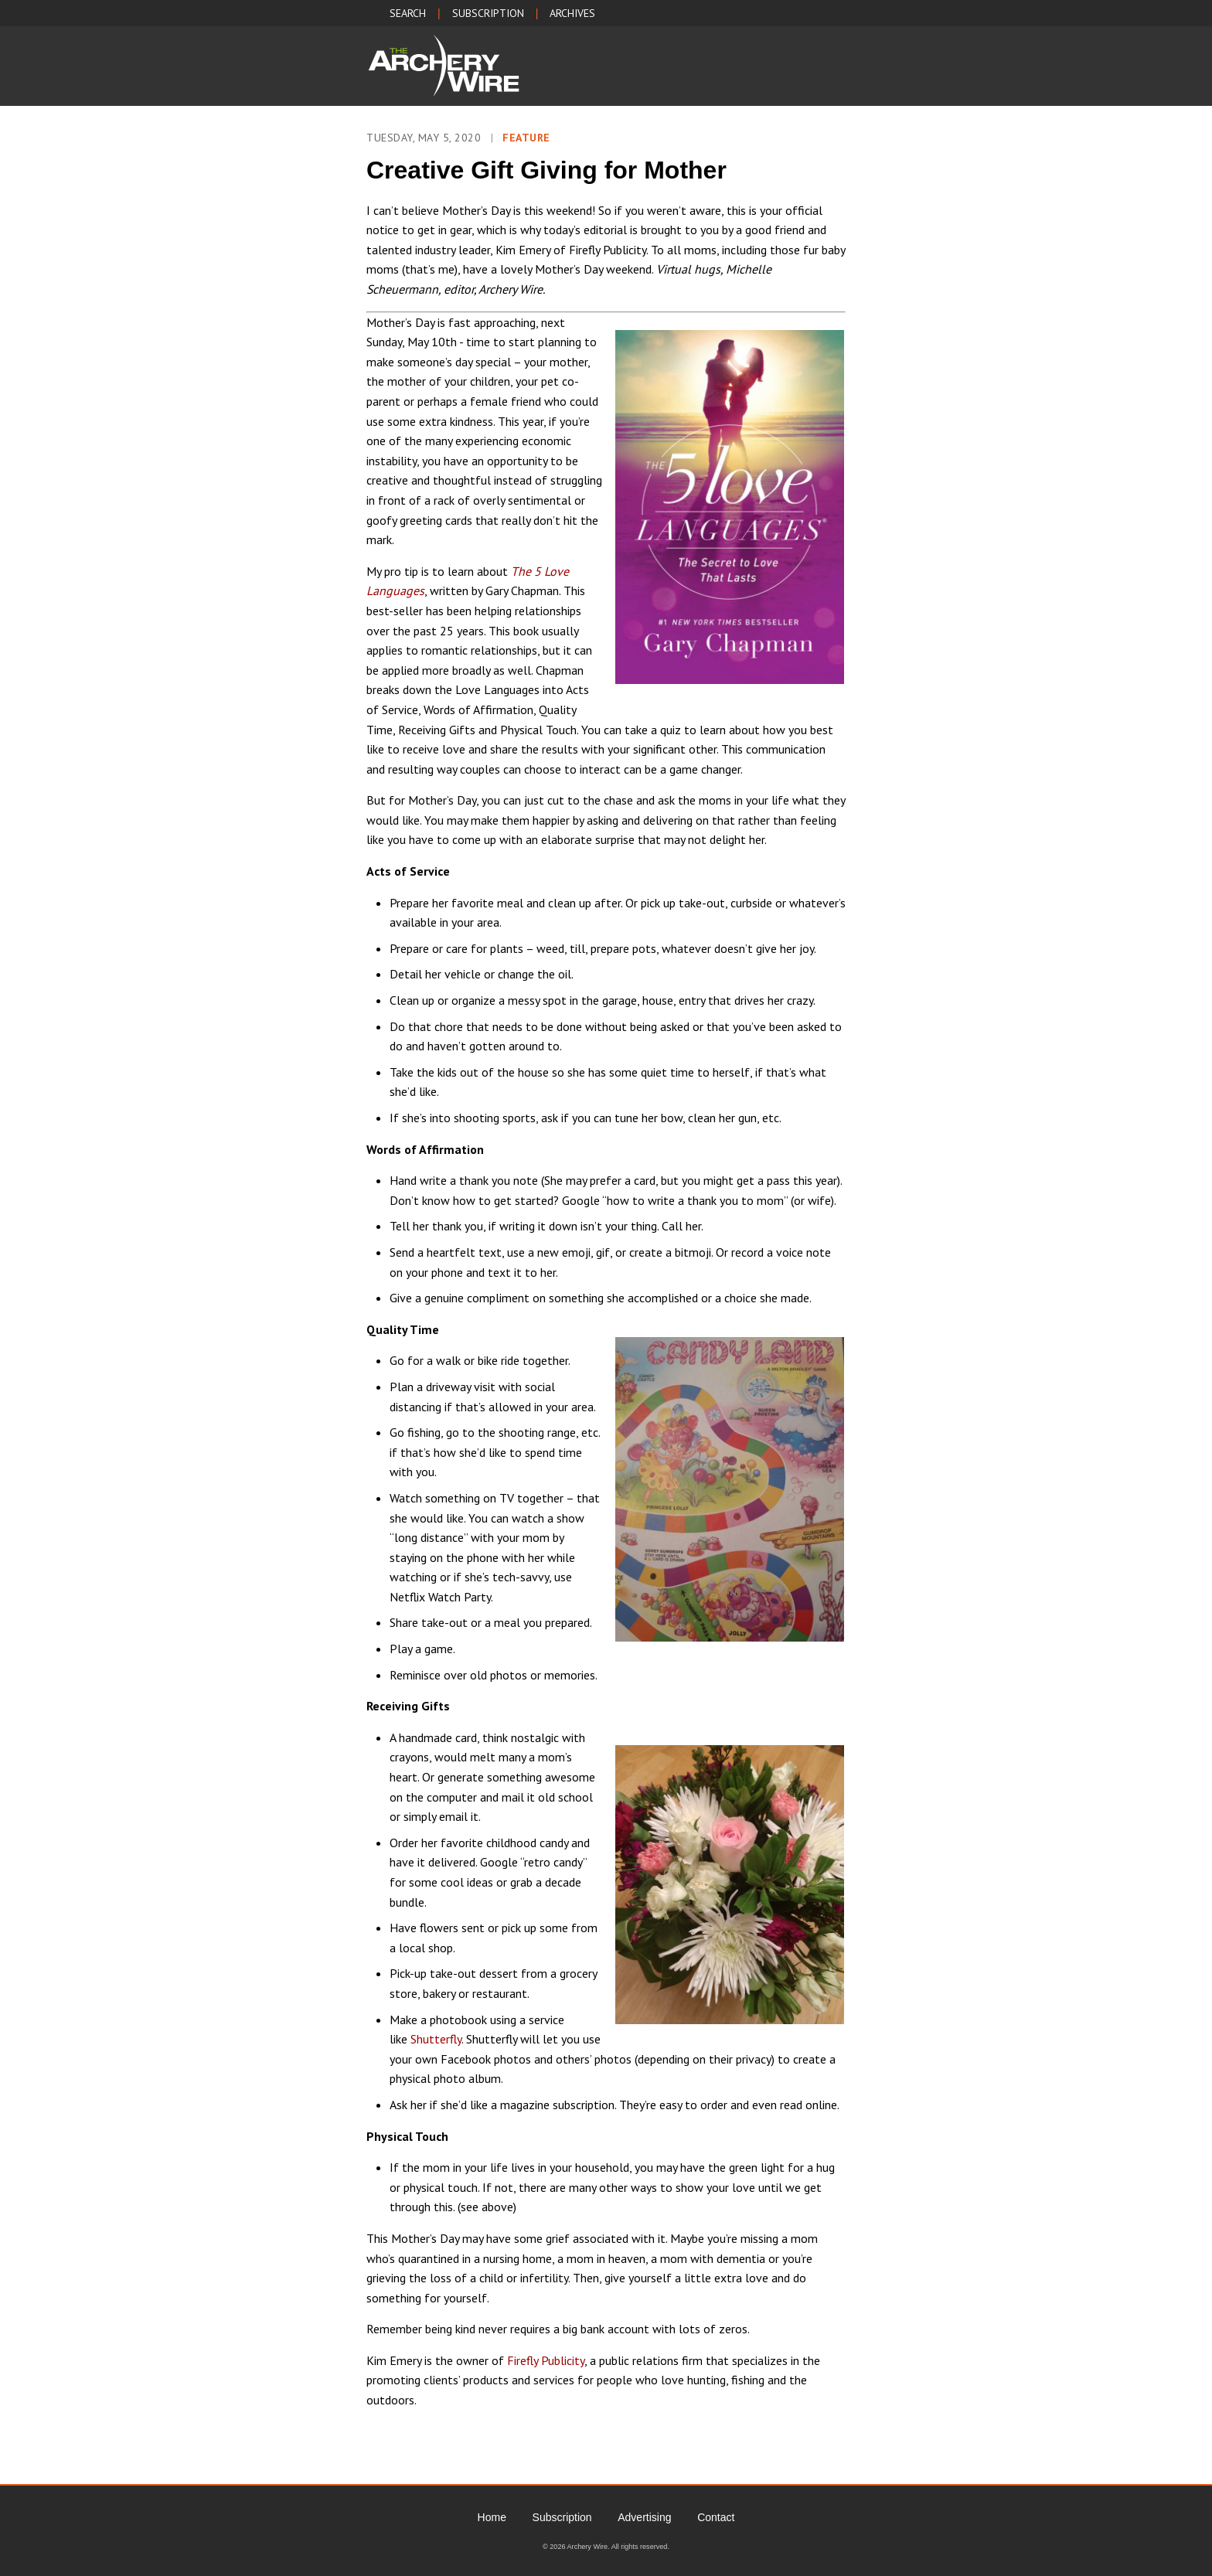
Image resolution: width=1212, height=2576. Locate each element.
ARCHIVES (572, 13)
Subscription (562, 2517)
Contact (715, 2517)
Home (492, 2517)
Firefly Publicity (545, 2360)
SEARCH (408, 13)
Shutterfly (435, 2039)
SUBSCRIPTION (488, 13)
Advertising (644, 2517)
